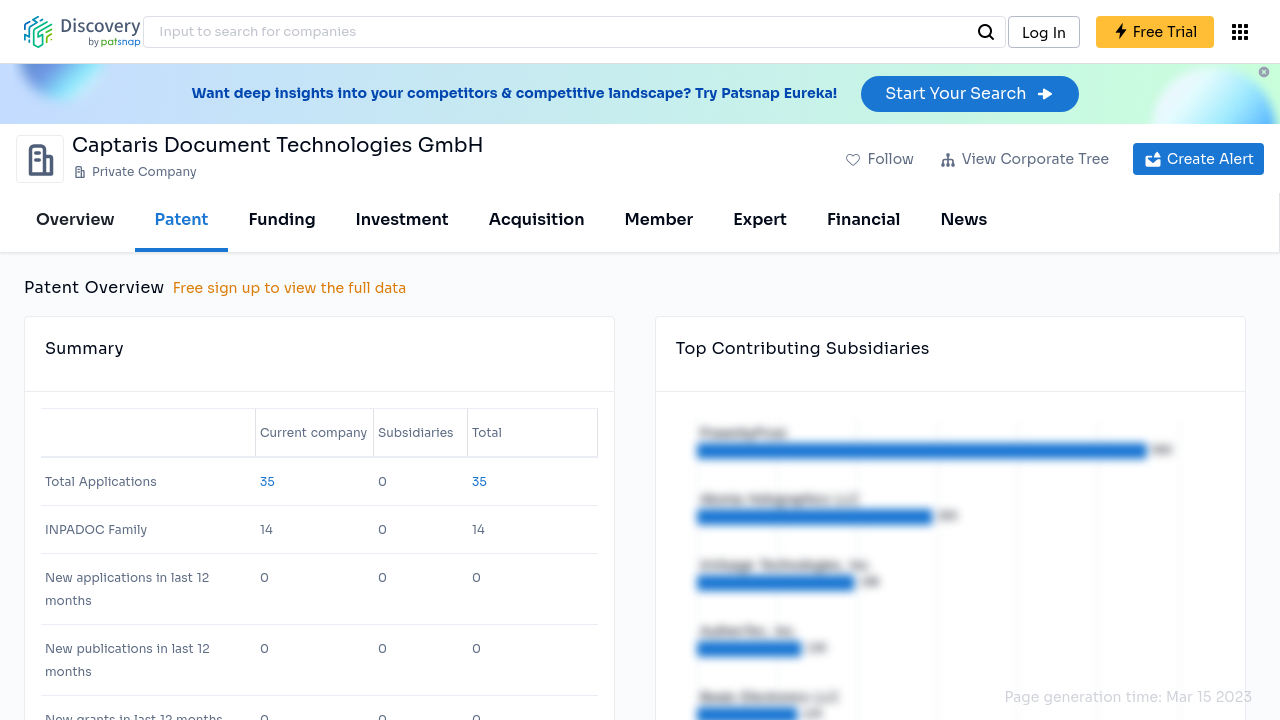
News (963, 219)
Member (659, 219)
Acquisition (537, 219)
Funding (281, 219)
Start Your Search (969, 93)
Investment (402, 219)
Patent (182, 219)
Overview (75, 219)
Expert (760, 219)
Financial (863, 219)
